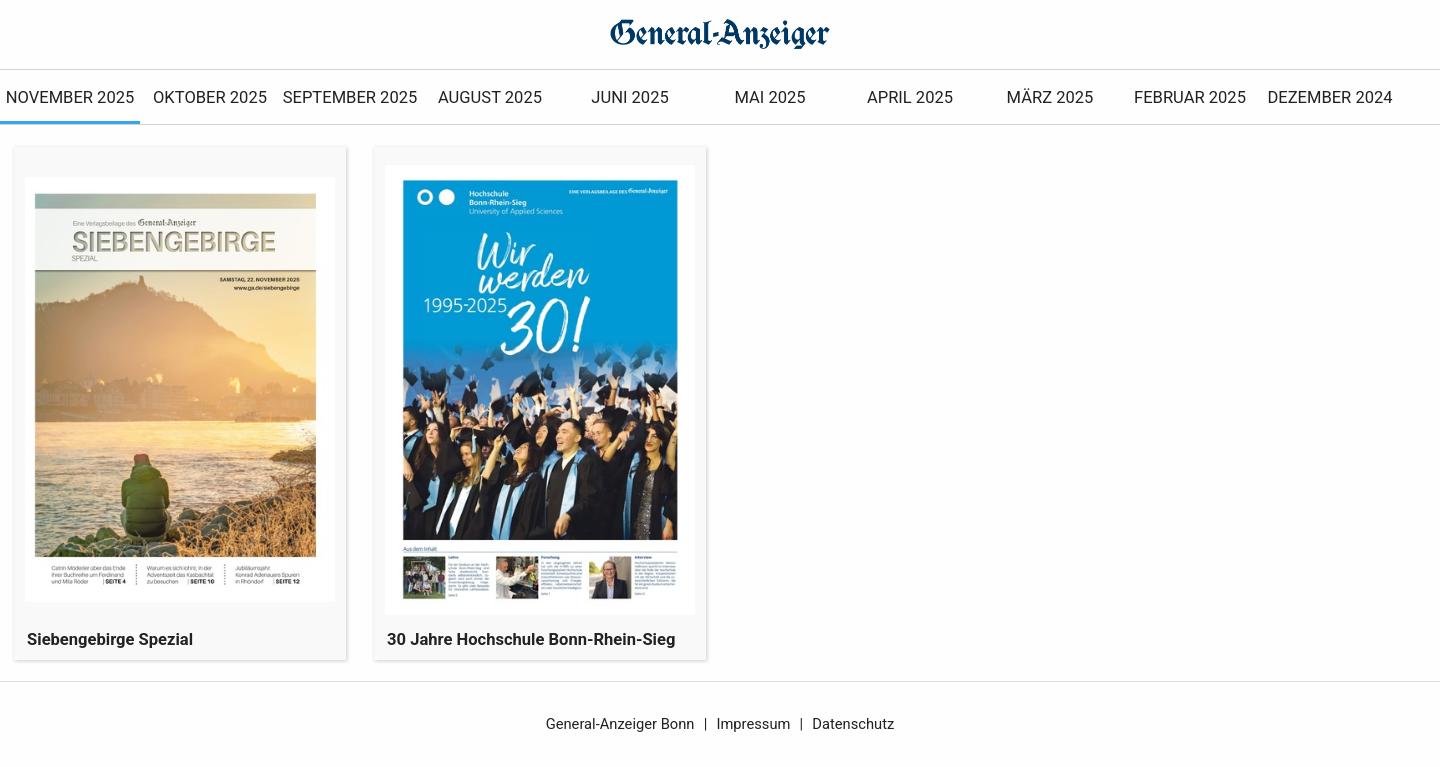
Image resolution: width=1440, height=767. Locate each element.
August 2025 (490, 97)
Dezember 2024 (1329, 97)
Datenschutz (853, 724)
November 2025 (70, 97)
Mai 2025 (769, 97)
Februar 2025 (1190, 97)
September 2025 (350, 97)
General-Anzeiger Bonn (620, 724)
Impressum (753, 724)
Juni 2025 (629, 97)
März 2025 (1050, 97)
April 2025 (910, 97)
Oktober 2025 (210, 97)
